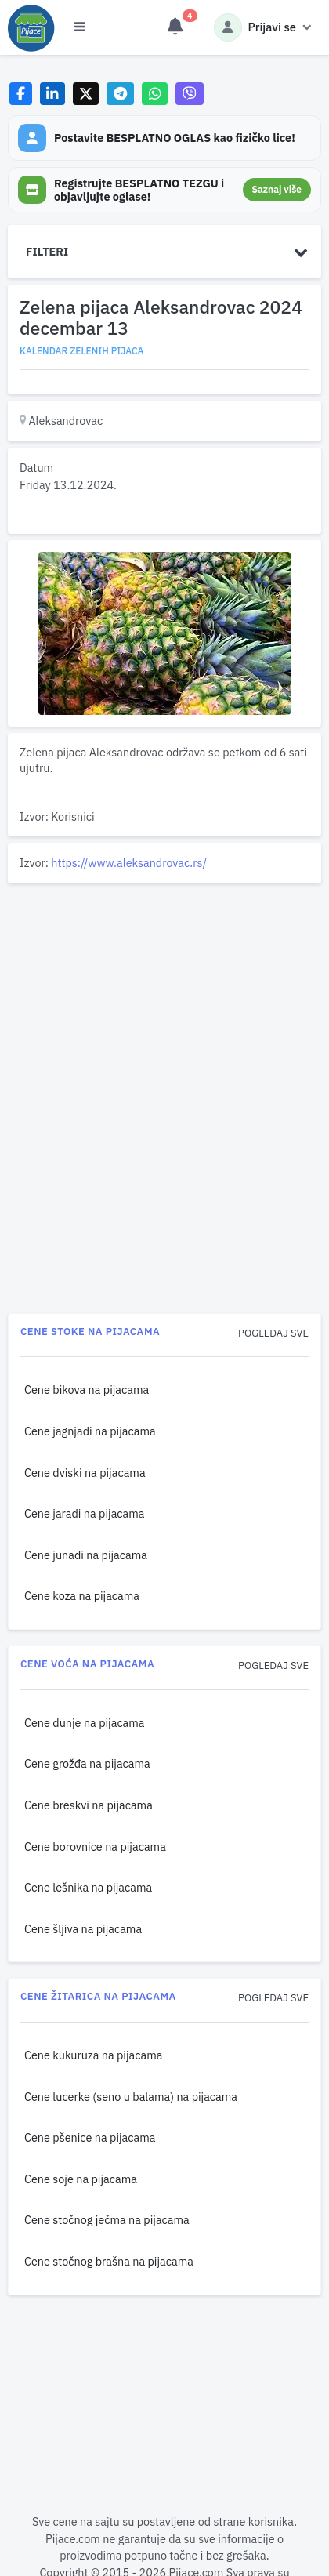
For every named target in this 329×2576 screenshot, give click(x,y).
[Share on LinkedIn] (53, 93)
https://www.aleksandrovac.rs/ (129, 862)
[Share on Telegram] (121, 93)
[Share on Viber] (189, 93)
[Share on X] (86, 93)
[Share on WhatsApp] (155, 93)
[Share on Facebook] (20, 93)
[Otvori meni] (80, 27)
